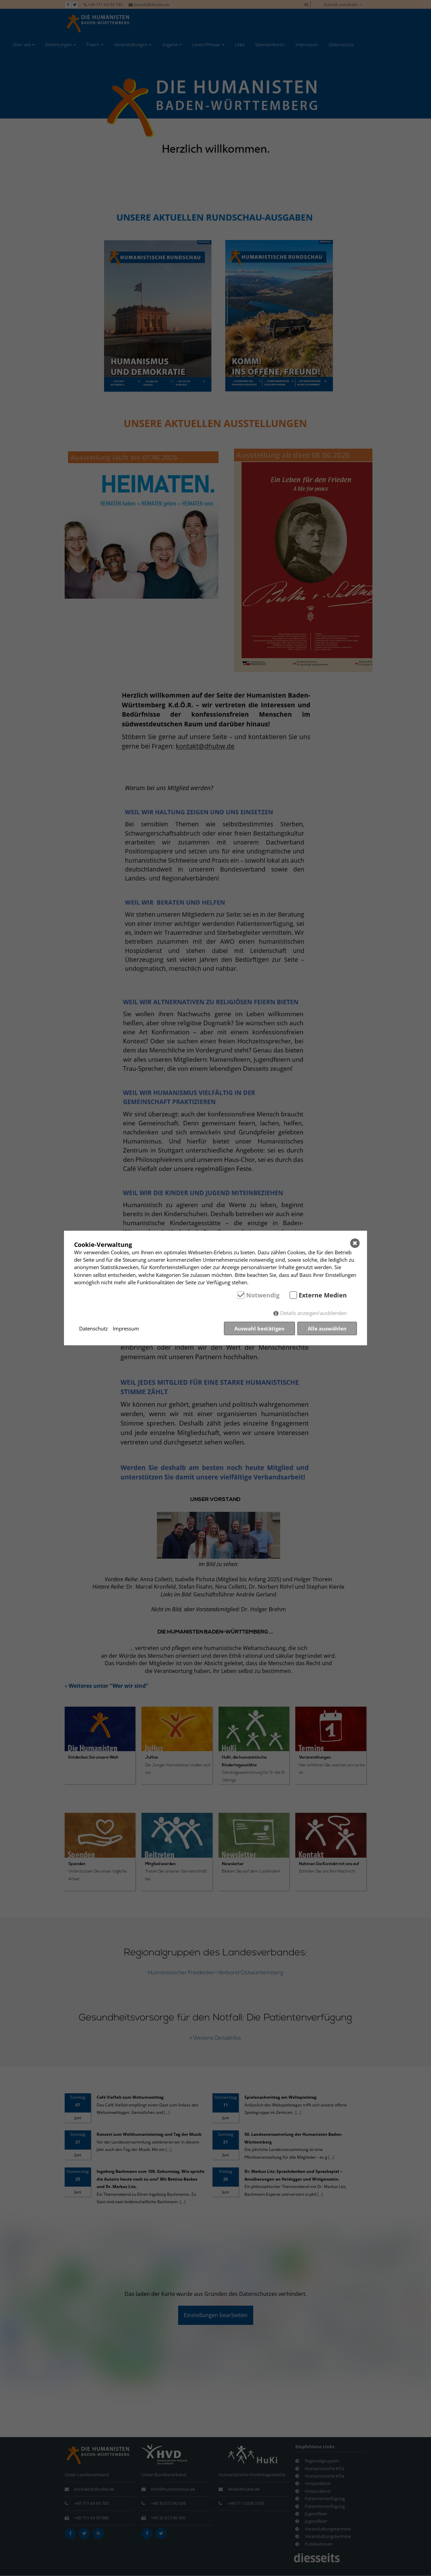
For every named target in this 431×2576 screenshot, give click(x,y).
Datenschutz (93, 1328)
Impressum (126, 1328)
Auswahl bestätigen (259, 1328)
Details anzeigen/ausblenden (313, 1313)
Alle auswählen (327, 1328)
